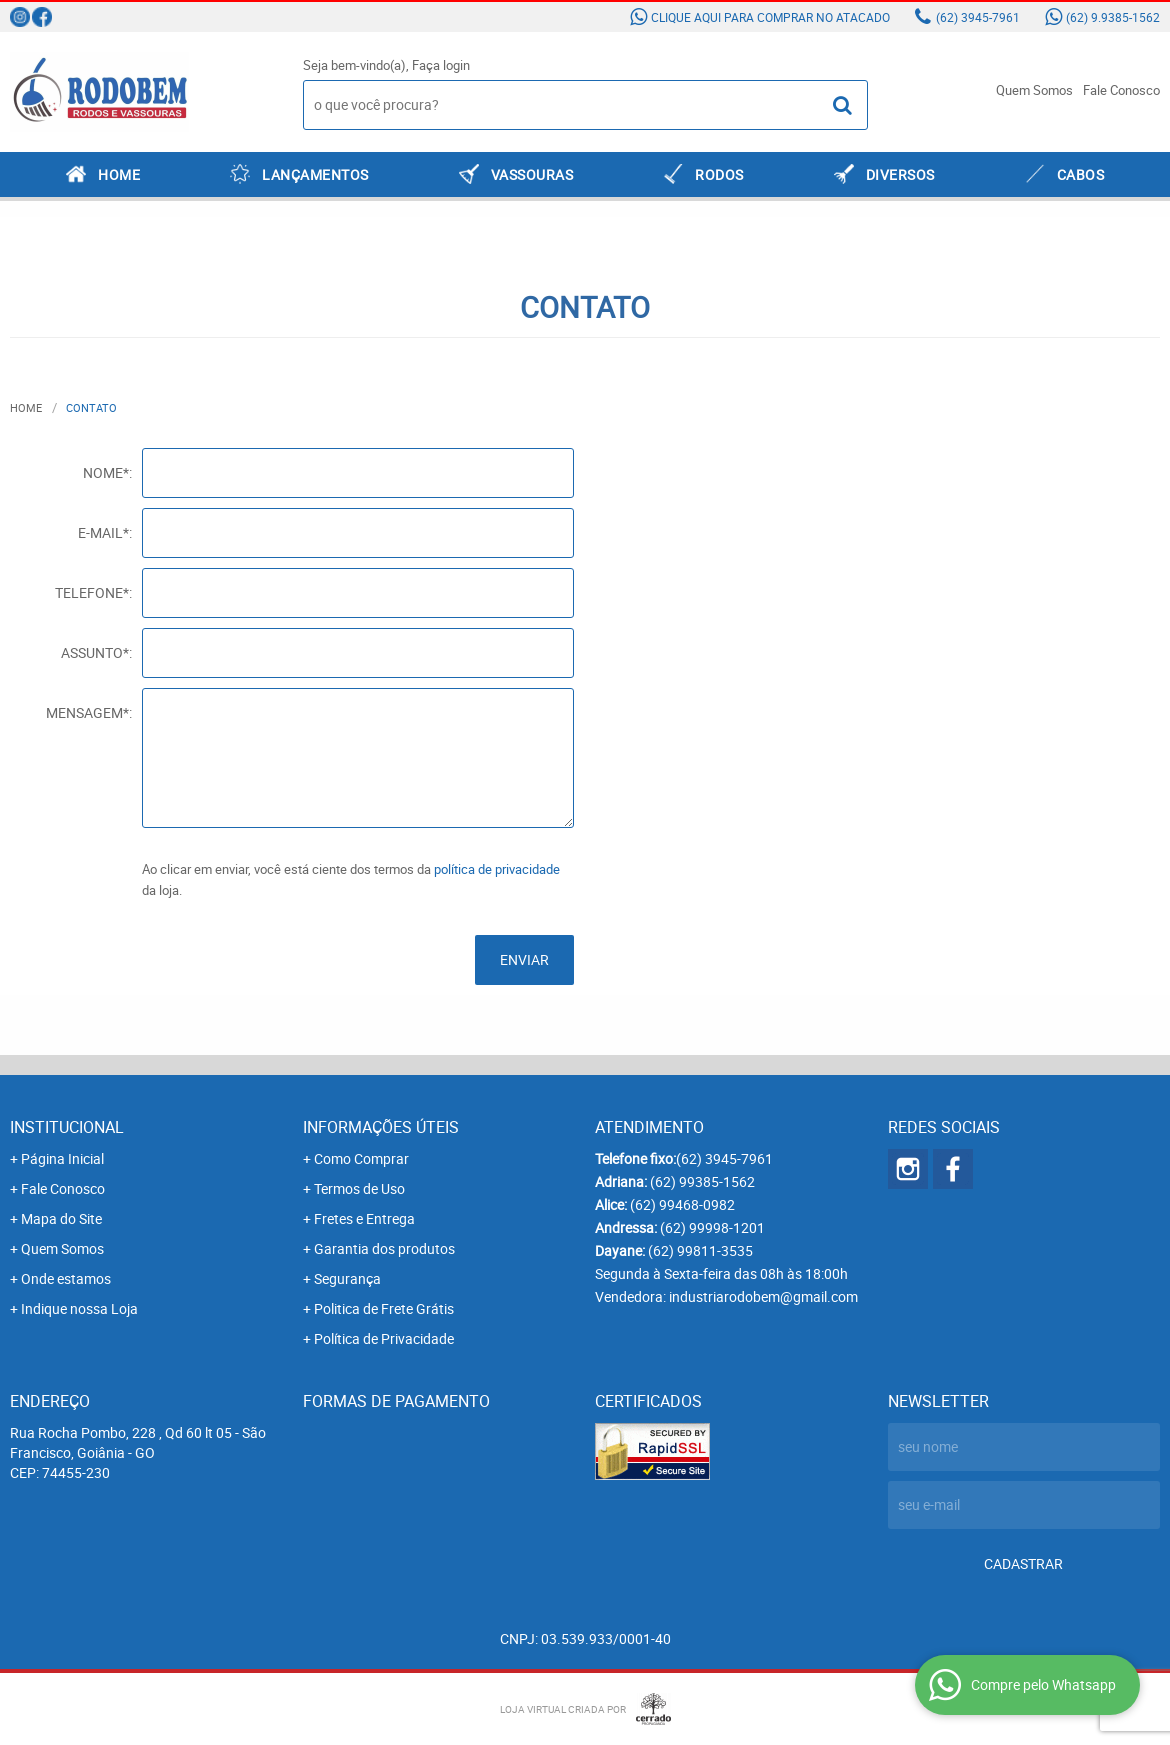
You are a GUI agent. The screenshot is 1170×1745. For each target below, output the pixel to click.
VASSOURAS (532, 174)
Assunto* (95, 652)
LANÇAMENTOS (315, 174)
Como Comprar (361, 1158)
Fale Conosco (1121, 90)
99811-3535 (700, 1250)
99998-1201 (712, 1227)
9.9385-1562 (1113, 17)
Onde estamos (66, 1278)
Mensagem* (87, 712)
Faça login (441, 65)
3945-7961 (978, 17)
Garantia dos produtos (384, 1248)
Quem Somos (1034, 90)
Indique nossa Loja (79, 1308)
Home (119, 174)
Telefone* (92, 592)
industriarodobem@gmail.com (763, 1296)
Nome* (106, 472)
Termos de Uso (359, 1188)
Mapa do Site (61, 1218)
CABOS (1081, 174)
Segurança (347, 1278)
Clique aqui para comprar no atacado (770, 17)
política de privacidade (497, 869)
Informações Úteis (381, 1127)
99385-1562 (702, 1181)
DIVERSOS (900, 174)
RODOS (719, 174)
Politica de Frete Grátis (384, 1308)
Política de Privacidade (384, 1338)
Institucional (67, 1127)
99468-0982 (682, 1204)
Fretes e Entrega (364, 1218)
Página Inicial (62, 1158)
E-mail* (103, 532)
